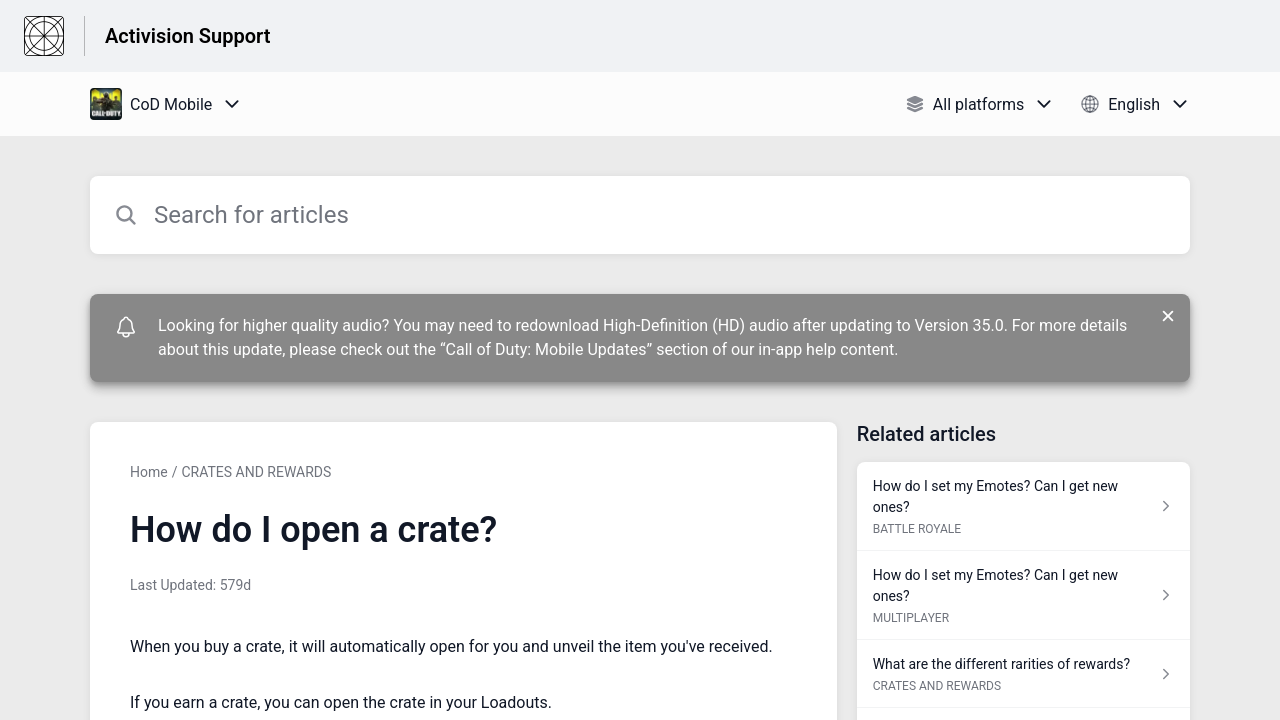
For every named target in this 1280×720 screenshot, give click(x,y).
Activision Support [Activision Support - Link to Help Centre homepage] (187, 36)
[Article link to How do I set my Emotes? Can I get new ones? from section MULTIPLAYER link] (1023, 595)
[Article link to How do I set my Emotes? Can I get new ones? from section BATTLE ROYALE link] (1023, 506)
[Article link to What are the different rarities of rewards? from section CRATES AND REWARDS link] (1023, 674)
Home (149, 472)
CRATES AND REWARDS (256, 472)
